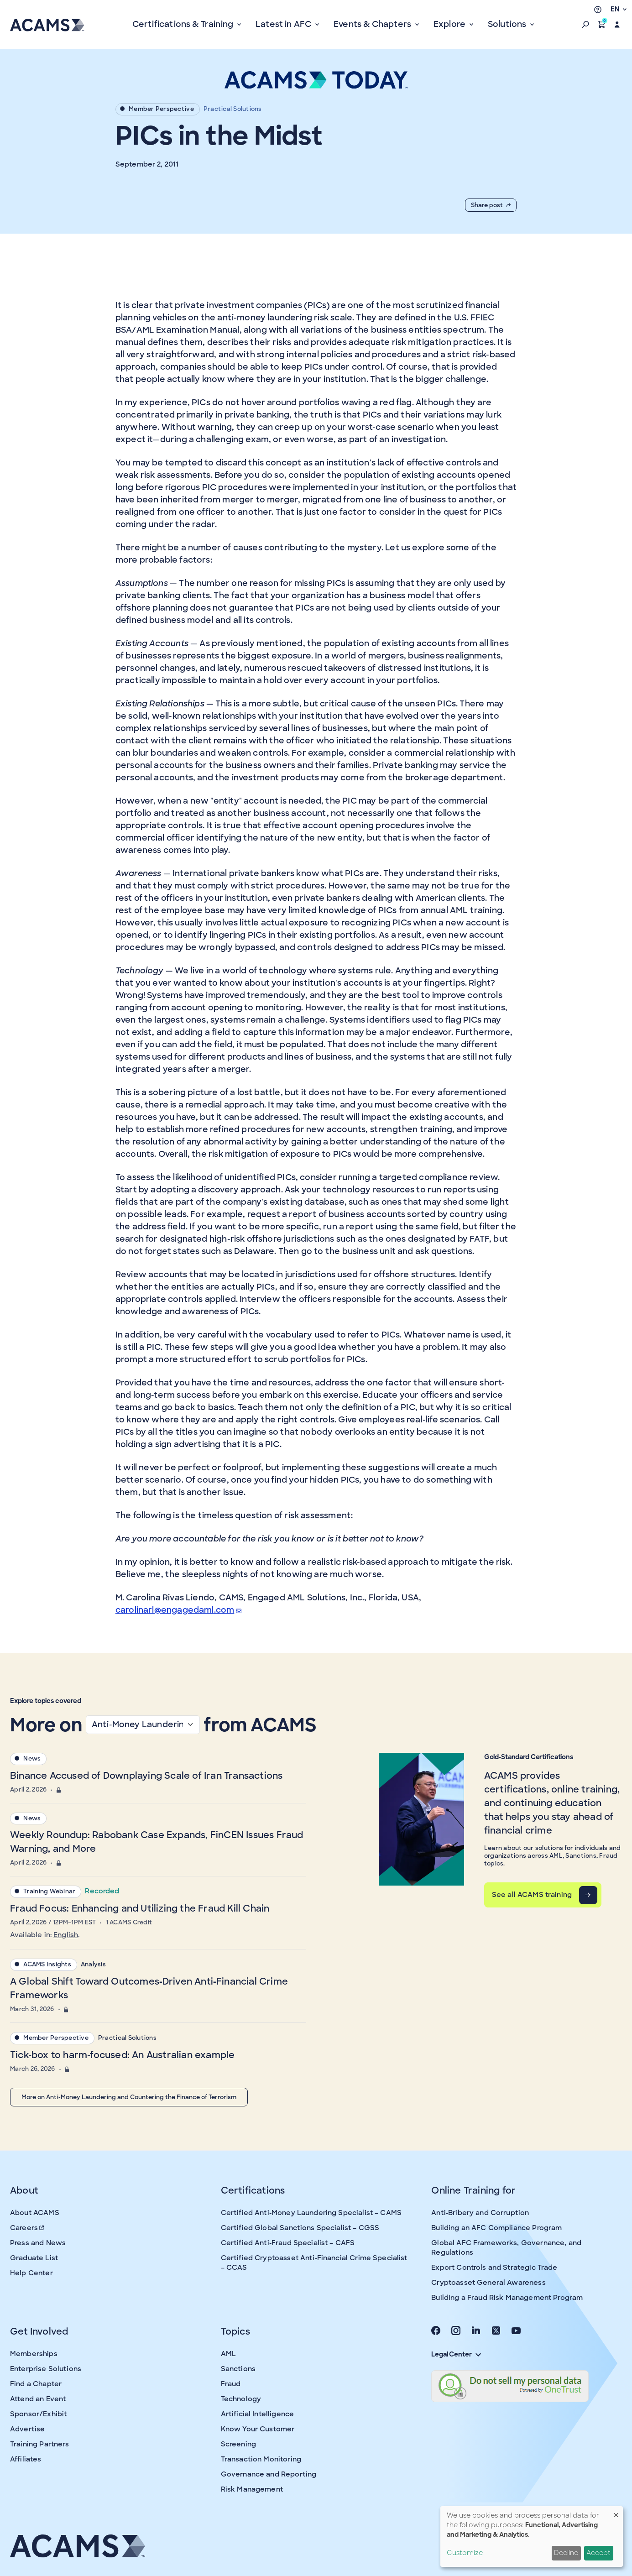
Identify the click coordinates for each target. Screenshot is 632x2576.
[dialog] (531, 2536)
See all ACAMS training (532, 1894)
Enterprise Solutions (45, 2368)
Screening (238, 2444)
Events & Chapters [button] (373, 24)
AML (228, 2353)
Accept (598, 2553)
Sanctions (238, 2368)
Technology (241, 2399)
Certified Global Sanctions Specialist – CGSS (300, 2227)
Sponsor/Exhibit (38, 2414)
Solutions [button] (508, 24)
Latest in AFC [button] (284, 24)
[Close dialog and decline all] (616, 2512)
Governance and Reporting (269, 2474)
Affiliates (26, 2459)
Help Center (31, 2273)
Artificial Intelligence (257, 2414)
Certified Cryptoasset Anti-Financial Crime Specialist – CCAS (314, 2262)
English (65, 1934)
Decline (566, 2553)
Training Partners (39, 2444)
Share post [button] (491, 205)
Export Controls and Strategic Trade (494, 2267)
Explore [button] (450, 24)
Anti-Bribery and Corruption (480, 2212)
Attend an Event (38, 2399)
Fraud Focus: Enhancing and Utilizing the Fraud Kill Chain (139, 1908)
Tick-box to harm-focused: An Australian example (122, 2055)
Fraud (231, 2383)
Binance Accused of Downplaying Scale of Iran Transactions (146, 1776)
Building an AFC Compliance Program (496, 2227)
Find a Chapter (36, 2383)
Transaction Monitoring (261, 2459)
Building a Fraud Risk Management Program (507, 2297)
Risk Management (252, 2489)
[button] (585, 24)
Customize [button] (465, 2553)
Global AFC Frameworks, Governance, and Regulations (506, 2247)
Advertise (27, 2429)
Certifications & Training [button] (183, 24)
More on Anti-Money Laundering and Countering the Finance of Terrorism (128, 2097)
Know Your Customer (258, 2429)
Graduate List (34, 2257)
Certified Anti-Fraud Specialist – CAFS (288, 2242)
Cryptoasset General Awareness (488, 2282)
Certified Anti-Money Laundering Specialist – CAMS (311, 2212)
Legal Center (456, 2354)
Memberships (33, 2353)
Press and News (38, 2242)
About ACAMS (34, 2212)
